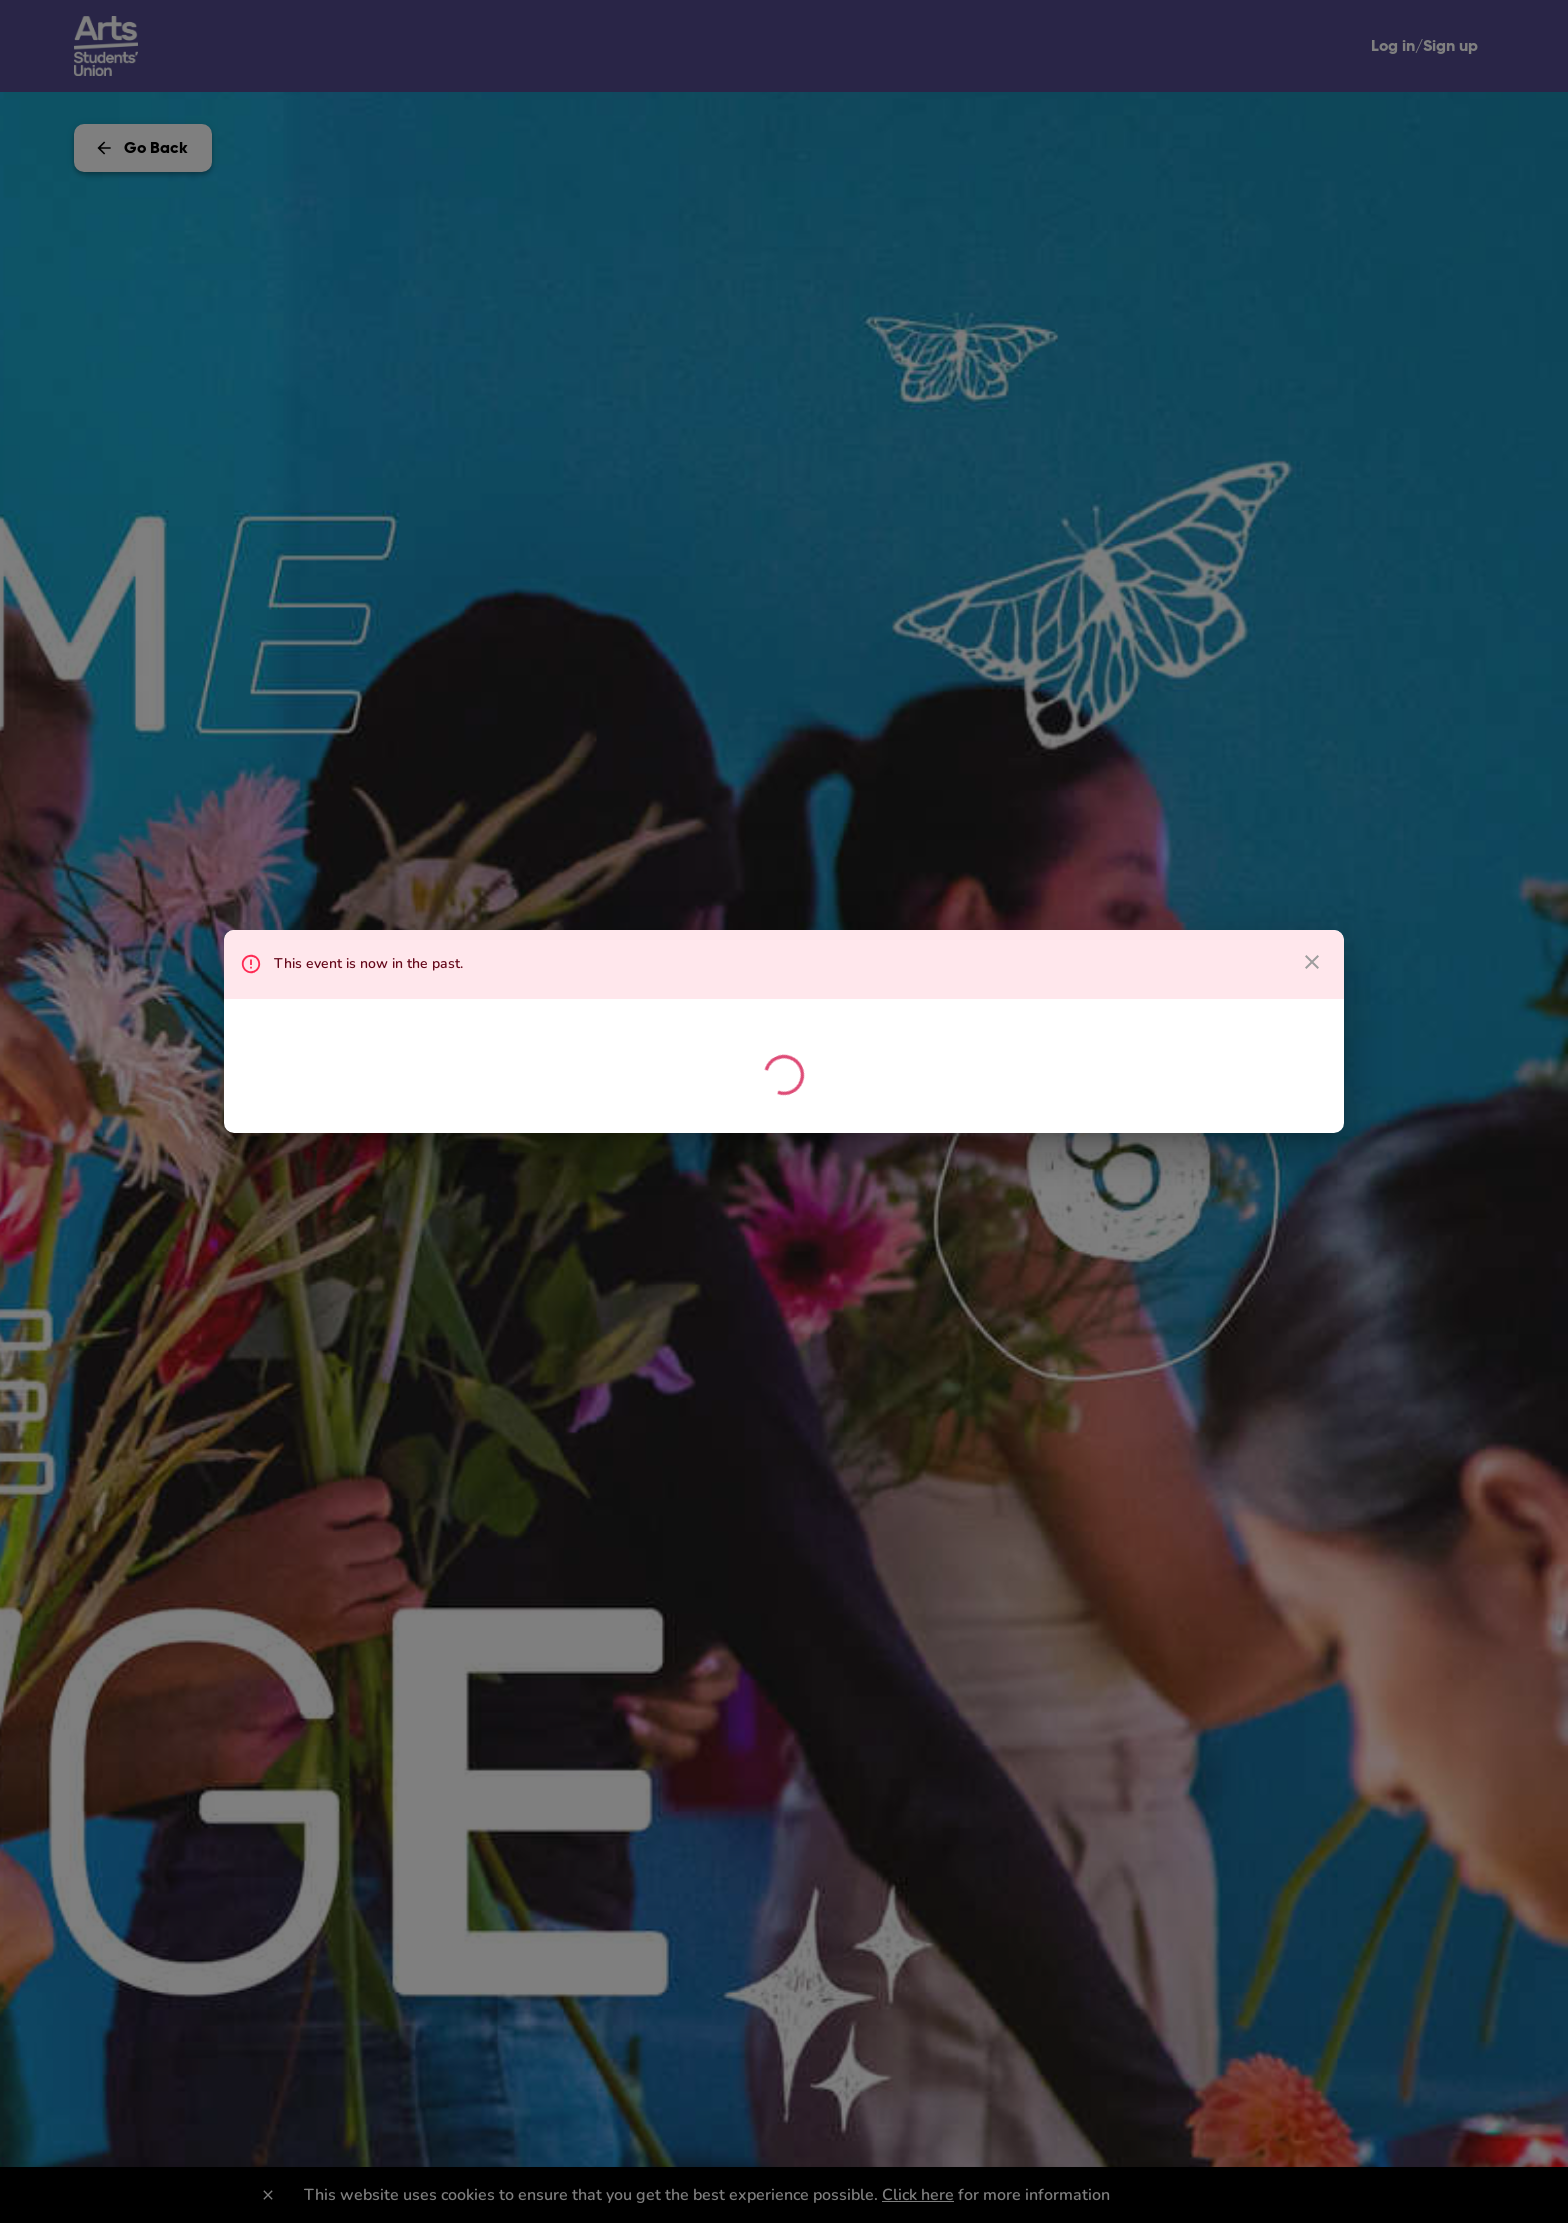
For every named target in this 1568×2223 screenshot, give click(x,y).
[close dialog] (1312, 962)
